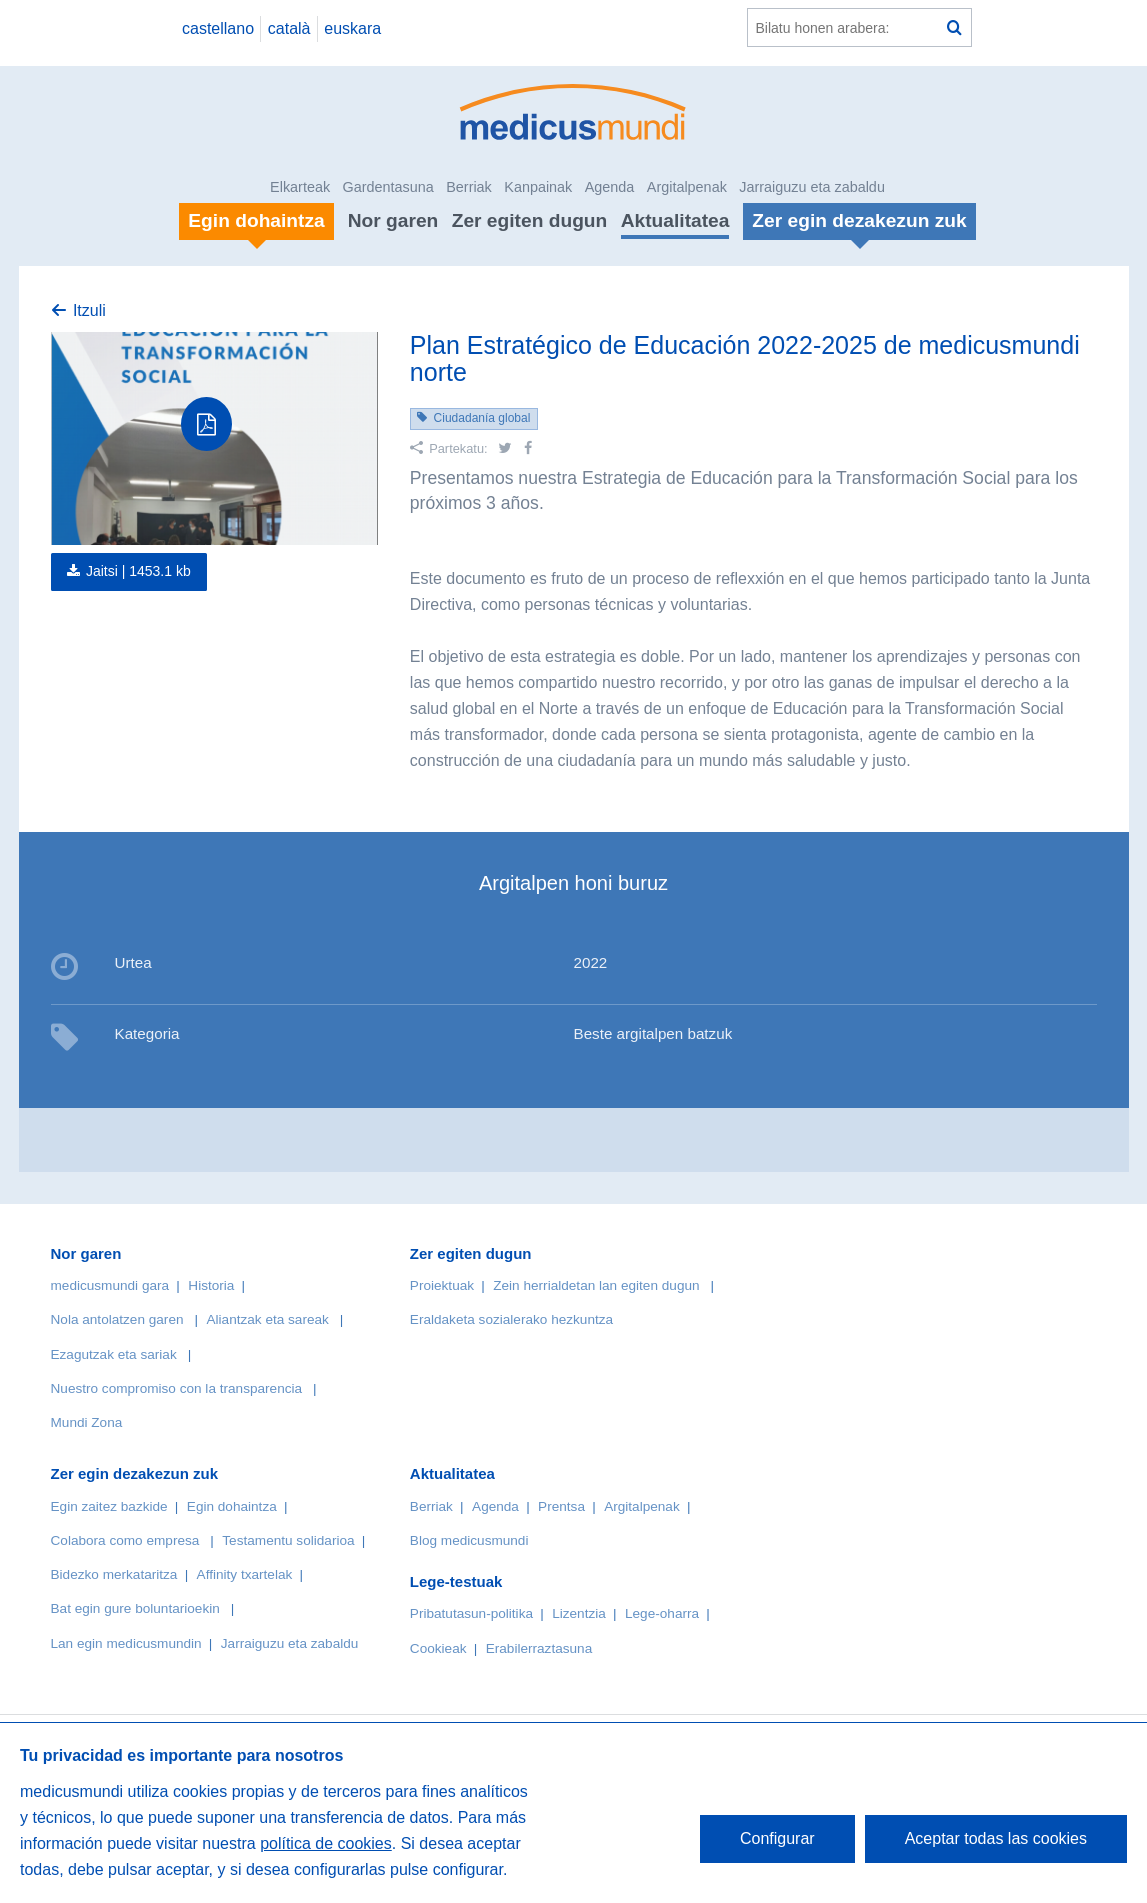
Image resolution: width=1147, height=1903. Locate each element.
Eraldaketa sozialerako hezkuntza (511, 1319)
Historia (211, 1285)
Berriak (469, 187)
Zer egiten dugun (530, 220)
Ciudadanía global (482, 418)
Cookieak (438, 1648)
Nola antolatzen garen (117, 1319)
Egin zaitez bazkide (109, 1506)
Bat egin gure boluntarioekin (135, 1608)
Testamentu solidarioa (288, 1540)
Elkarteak (300, 187)
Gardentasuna (388, 187)
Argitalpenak (687, 187)
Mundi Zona (87, 1422)
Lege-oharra (662, 1613)
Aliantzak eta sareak (267, 1319)
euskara (352, 28)
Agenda (610, 187)
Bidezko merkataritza (114, 1574)
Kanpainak (538, 187)
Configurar (777, 1838)
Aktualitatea (675, 220)
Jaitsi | (138, 571)
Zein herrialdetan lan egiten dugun (596, 1285)
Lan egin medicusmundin (126, 1643)
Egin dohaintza (232, 1506)
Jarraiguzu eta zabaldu (812, 187)
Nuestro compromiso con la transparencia (177, 1388)
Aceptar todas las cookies (996, 1838)
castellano (218, 28)
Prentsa (561, 1506)
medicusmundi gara (110, 1285)
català (289, 28)
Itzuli (89, 310)
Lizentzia (579, 1613)
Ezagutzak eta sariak (114, 1354)
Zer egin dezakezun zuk (135, 1473)
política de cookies (326, 1843)
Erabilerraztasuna (539, 1648)
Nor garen (393, 220)
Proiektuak (442, 1285)
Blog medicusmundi (469, 1540)
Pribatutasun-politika (471, 1613)
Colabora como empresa (125, 1540)
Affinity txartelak (245, 1574)
